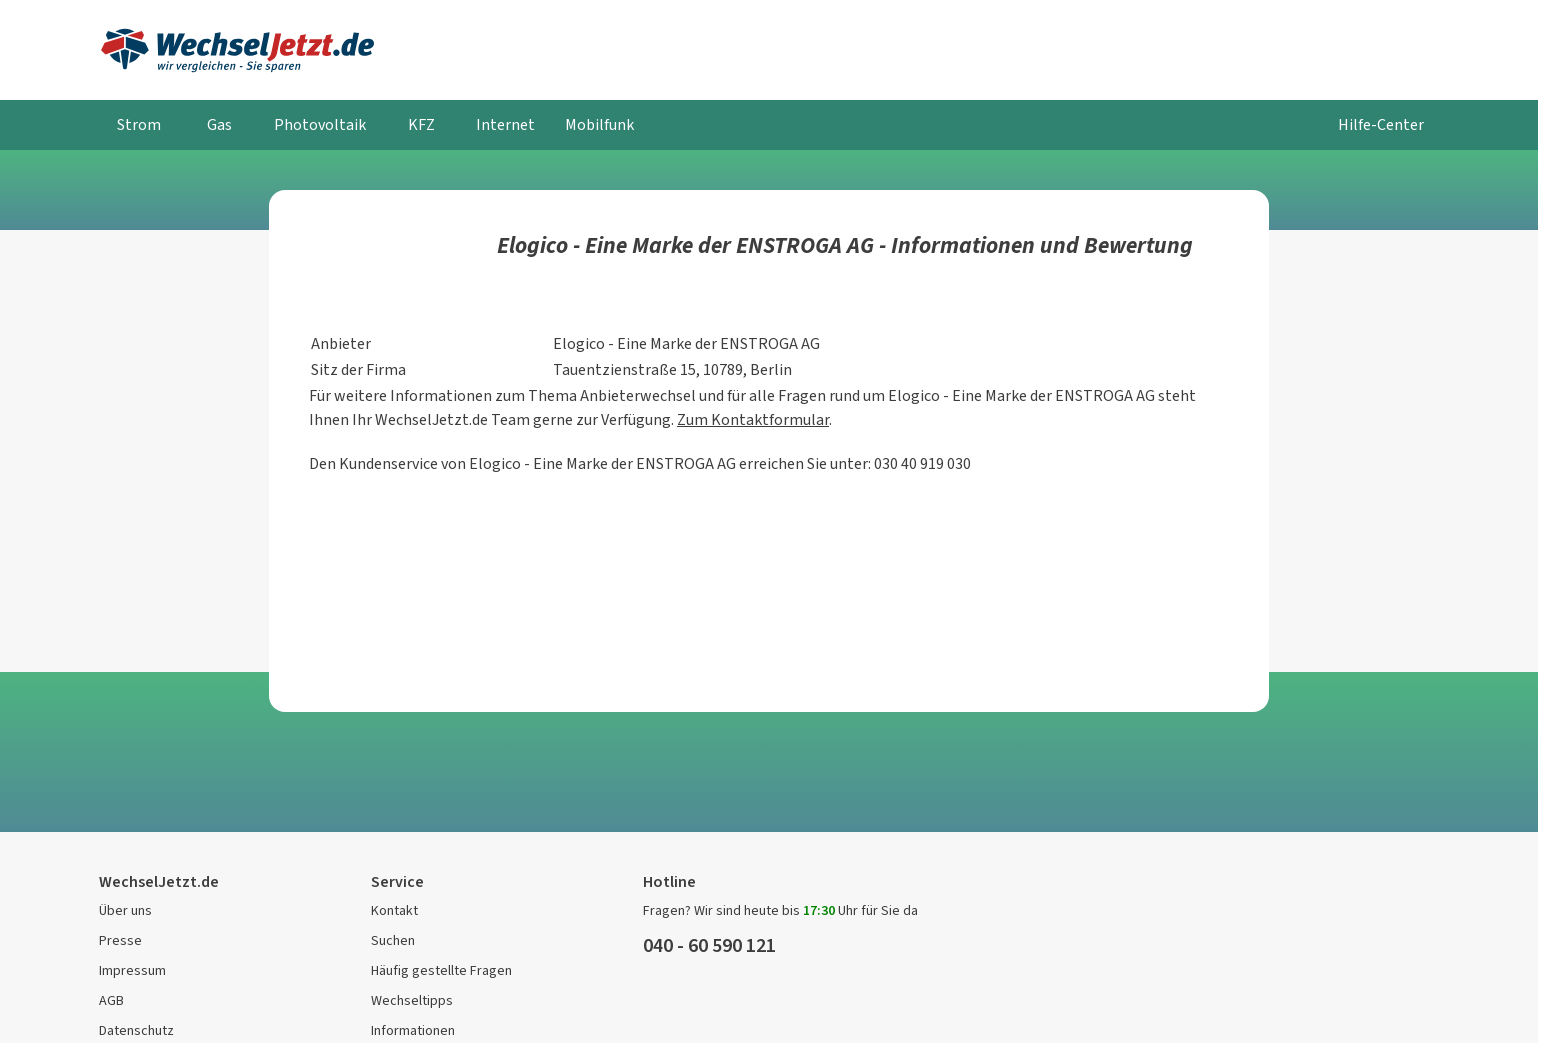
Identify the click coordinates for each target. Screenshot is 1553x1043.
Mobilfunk (599, 124)
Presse (120, 940)
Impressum (132, 970)
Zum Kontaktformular (753, 419)
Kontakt (394, 910)
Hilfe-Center (1381, 124)
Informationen (413, 1030)
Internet (505, 124)
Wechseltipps (412, 1000)
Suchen (393, 940)
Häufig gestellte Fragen (441, 970)
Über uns (125, 910)
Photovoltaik (320, 124)
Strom (139, 124)
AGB (111, 1000)
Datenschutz (136, 1030)
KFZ (421, 124)
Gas (219, 124)
